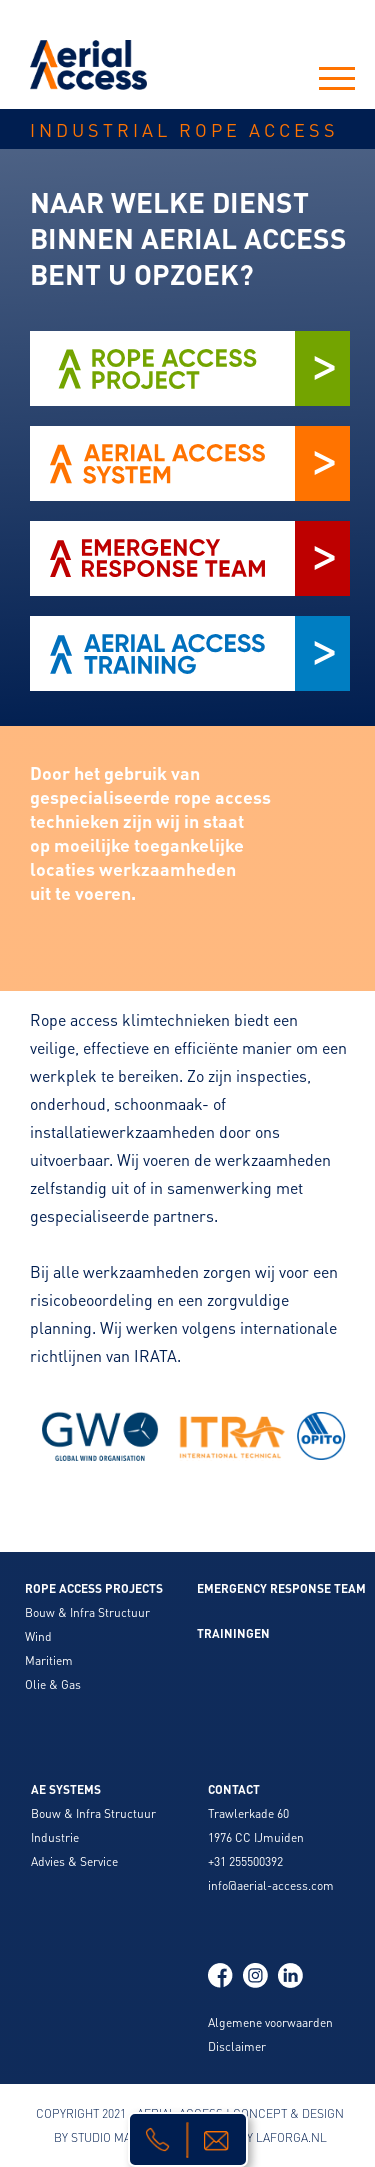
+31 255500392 (245, 1861)
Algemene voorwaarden (270, 2022)
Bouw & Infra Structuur (87, 1612)
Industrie (55, 1837)
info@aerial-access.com (271, 1885)
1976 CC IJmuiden (256, 1837)
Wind (38, 1636)
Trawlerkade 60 (248, 1813)
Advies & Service (74, 1861)
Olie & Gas (53, 1684)
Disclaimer (237, 2046)
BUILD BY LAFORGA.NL (264, 2137)
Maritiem (49, 1660)
